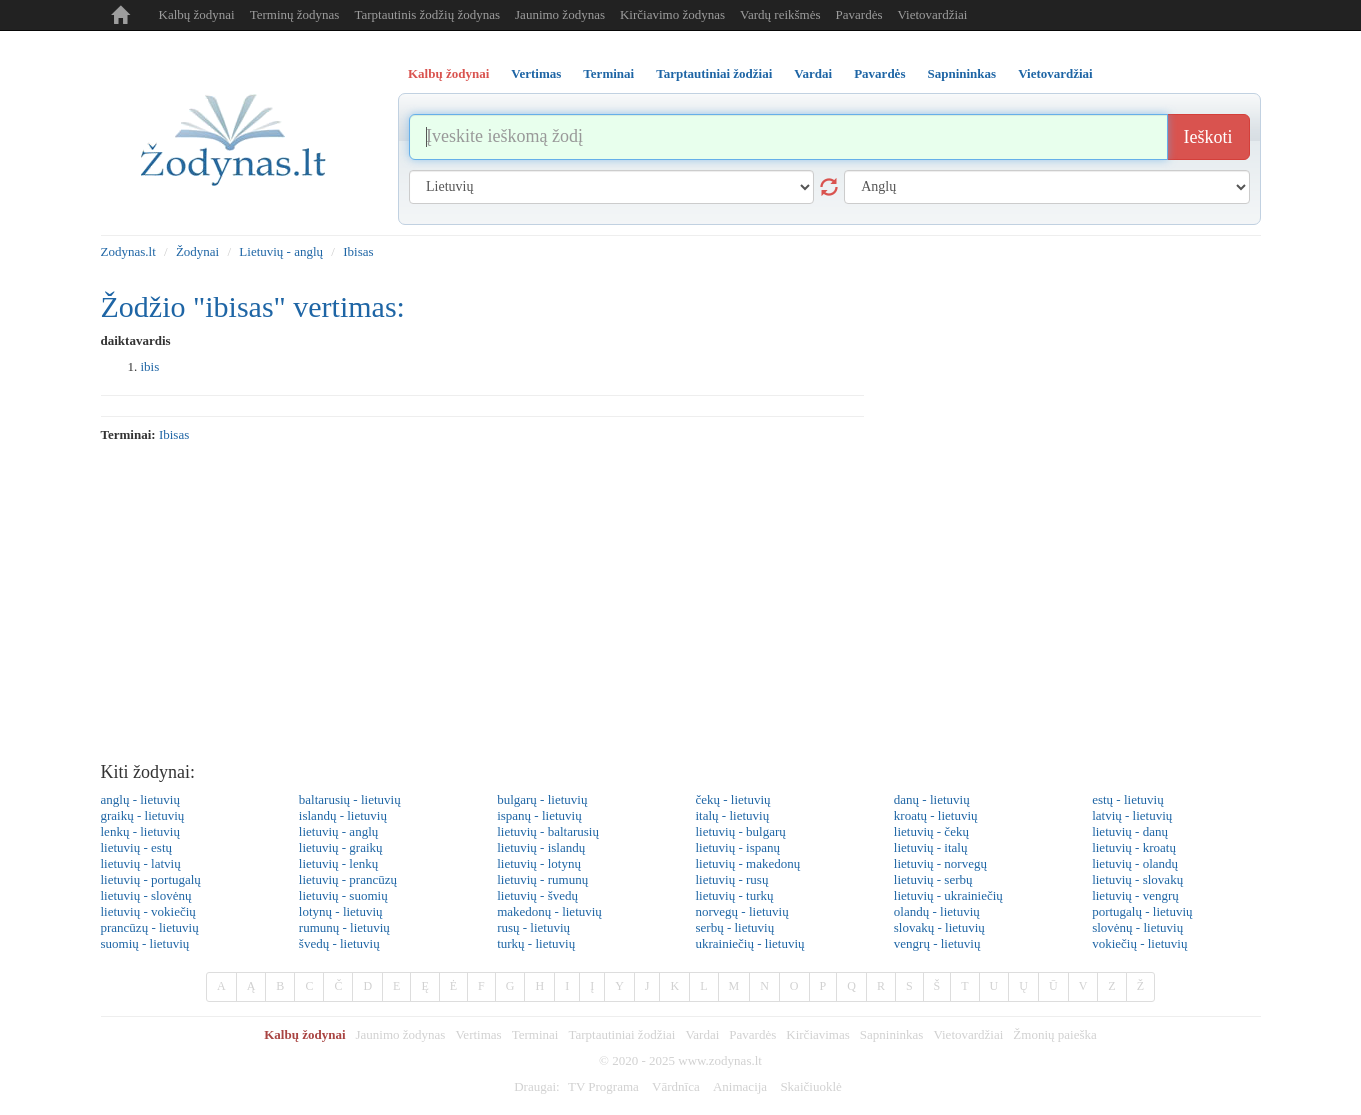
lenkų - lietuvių (140, 831)
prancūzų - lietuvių (150, 927)
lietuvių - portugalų (151, 879)
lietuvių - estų (137, 847)
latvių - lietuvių (1132, 815)
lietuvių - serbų (933, 879)
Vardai (702, 1034)
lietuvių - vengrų (1135, 895)
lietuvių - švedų (537, 895)
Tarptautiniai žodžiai (621, 1034)
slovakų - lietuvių (939, 927)
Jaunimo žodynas (560, 14)
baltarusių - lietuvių (350, 799)
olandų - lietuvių (937, 911)
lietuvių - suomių (343, 895)
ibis (150, 366)
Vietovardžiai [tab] (1055, 73)
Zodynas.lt (128, 251)
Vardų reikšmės (780, 14)
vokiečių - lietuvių (1139, 943)
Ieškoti (1208, 137)
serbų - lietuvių (734, 927)
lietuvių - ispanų (737, 847)
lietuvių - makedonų (747, 863)
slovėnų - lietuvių (1137, 927)
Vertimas (478, 1034)
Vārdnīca (676, 1086)
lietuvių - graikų (341, 847)
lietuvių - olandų (1135, 863)
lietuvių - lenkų (338, 863)
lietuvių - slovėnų (146, 895)
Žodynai (197, 251)
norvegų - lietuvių (741, 911)
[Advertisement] (681, 603)
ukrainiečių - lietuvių (749, 943)
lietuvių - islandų (541, 847)
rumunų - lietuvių (344, 927)
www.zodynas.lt (720, 1060)
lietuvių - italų (931, 847)
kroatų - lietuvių (936, 815)
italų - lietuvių (732, 815)
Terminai (535, 1034)
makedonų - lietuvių (549, 911)
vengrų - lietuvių (937, 943)
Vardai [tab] (813, 73)
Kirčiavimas (818, 1034)
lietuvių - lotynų (539, 863)
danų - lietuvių (932, 799)
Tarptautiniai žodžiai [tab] (714, 73)
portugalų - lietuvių (1142, 911)
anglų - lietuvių (140, 799)
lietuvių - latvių (141, 863)
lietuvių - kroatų (1134, 847)
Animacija (740, 1086)
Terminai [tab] (608, 73)
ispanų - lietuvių (539, 815)
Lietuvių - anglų (281, 251)
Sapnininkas (892, 1034)
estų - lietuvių (1128, 799)
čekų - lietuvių (732, 799)
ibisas (174, 434)
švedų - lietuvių (339, 943)
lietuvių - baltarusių (548, 831)
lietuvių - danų (1130, 831)
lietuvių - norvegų (940, 863)
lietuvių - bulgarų (740, 831)
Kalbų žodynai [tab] (448, 73)
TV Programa (603, 1086)
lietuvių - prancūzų (348, 879)
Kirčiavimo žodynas (672, 14)
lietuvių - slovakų (1137, 879)
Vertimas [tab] (536, 73)
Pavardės (859, 14)
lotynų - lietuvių (341, 911)
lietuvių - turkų (734, 895)
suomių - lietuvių (145, 943)
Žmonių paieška (1054, 1034)
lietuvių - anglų (338, 831)
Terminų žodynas (295, 14)
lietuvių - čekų (931, 831)
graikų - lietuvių (143, 815)
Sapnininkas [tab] (961, 73)
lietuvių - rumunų (542, 879)
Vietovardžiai (932, 14)
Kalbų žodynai (197, 14)
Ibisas (358, 251)
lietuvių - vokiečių (148, 911)
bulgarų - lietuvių (542, 799)
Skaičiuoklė (810, 1086)
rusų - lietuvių (533, 927)
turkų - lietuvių (536, 943)
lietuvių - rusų (731, 879)
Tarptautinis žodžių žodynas (427, 14)
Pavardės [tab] (879, 73)
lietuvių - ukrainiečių (948, 895)
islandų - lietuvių (343, 815)
